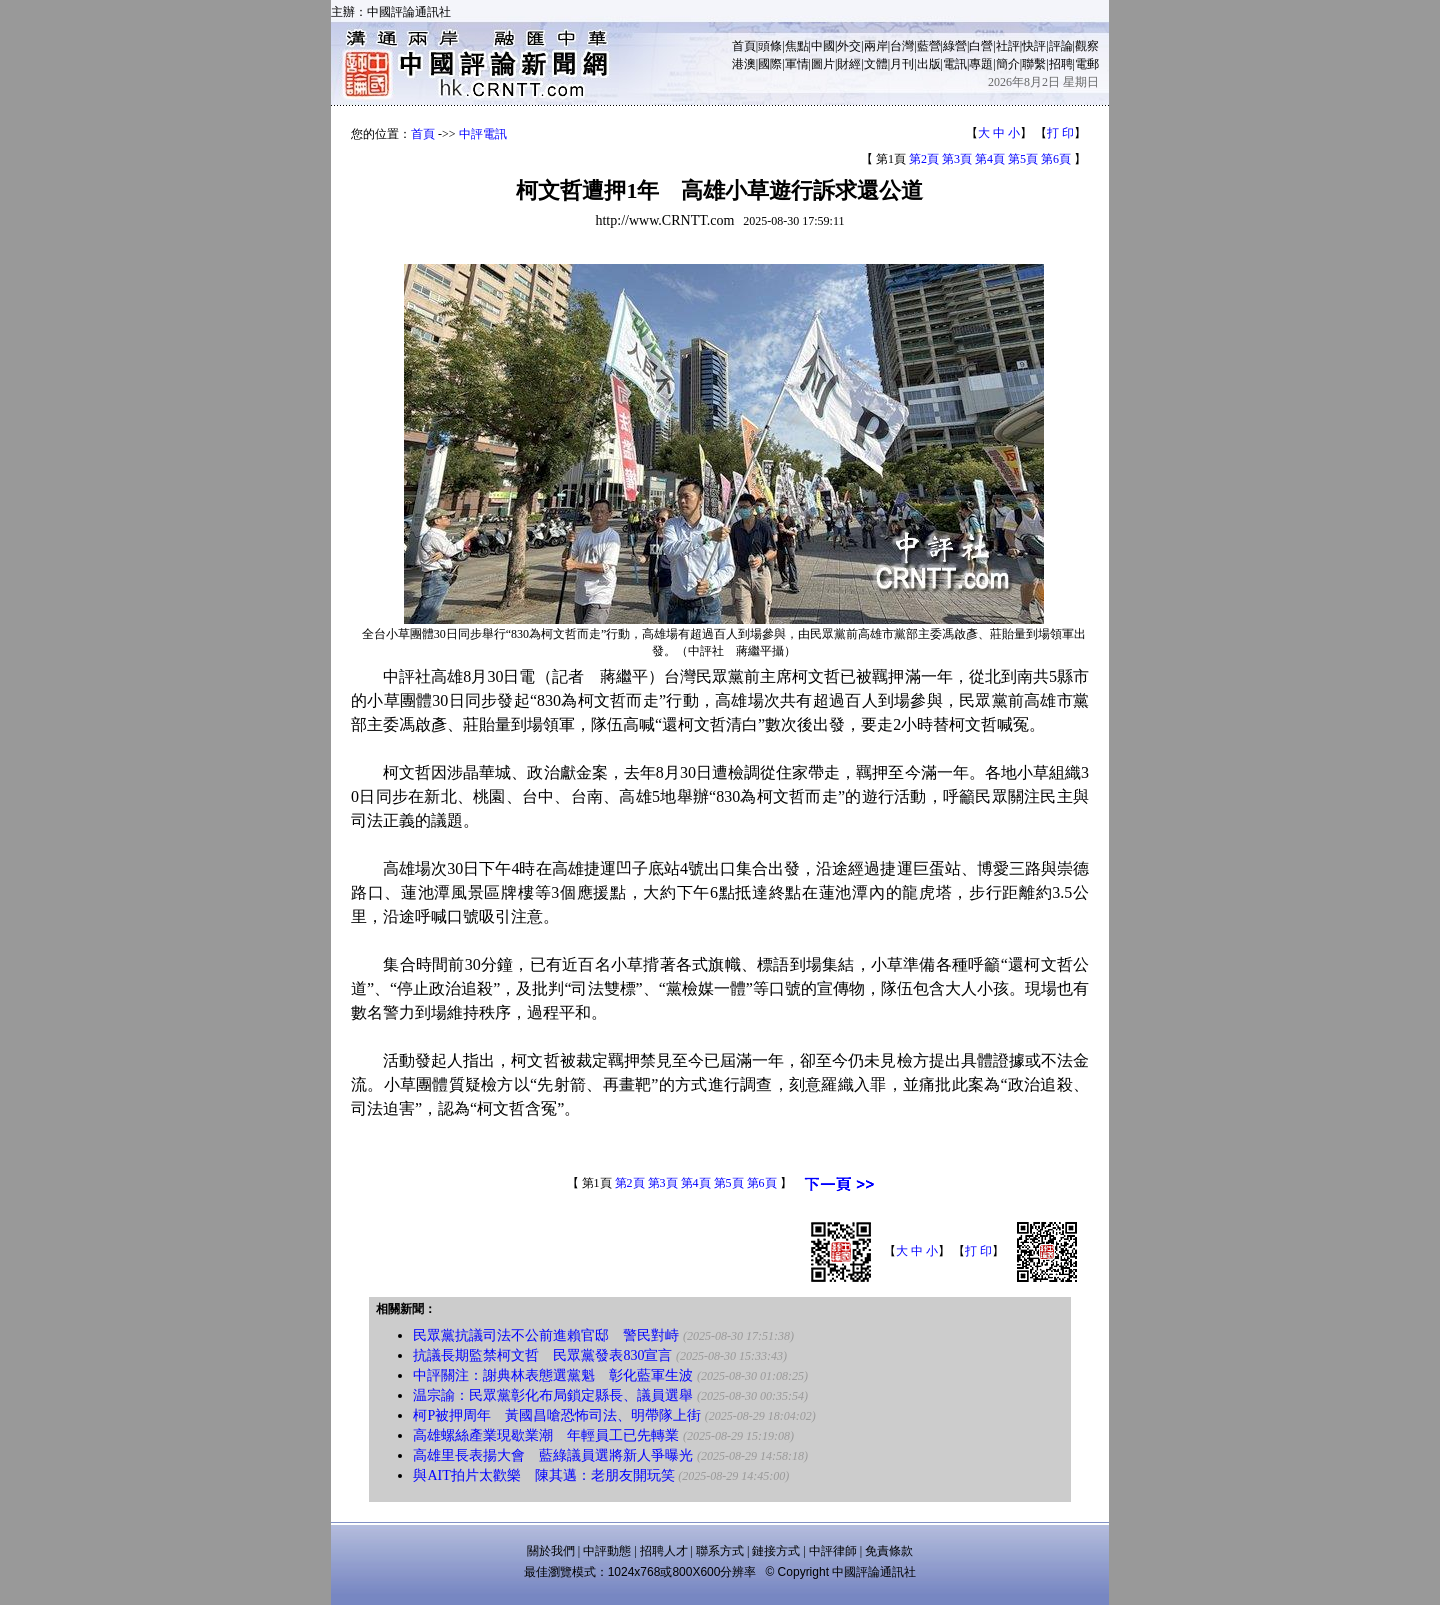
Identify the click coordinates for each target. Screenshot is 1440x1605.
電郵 (1087, 64)
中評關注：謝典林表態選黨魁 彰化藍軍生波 (553, 1375)
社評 (1008, 46)
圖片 (823, 64)
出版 (929, 64)
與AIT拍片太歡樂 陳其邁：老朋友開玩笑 (543, 1475)
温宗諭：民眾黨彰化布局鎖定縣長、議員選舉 (553, 1395)
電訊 (955, 64)
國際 (770, 64)
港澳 (744, 64)
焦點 (797, 46)
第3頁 (957, 159)
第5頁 (1023, 159)
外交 (849, 46)
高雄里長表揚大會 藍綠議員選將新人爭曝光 (553, 1455)
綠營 (955, 46)
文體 (876, 64)
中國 (823, 46)
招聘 (1061, 64)
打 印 (1060, 133)
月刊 (902, 64)
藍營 (929, 46)
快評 (1034, 46)
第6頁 (1056, 159)
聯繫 (1034, 64)
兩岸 (876, 46)
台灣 (902, 46)
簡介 (1008, 64)
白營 (981, 46)
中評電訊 (483, 134)
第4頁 (990, 159)
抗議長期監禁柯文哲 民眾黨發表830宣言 (542, 1355)
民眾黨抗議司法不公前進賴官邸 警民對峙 (546, 1335)
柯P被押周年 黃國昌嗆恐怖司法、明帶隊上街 (557, 1415)
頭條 (770, 46)
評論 (1061, 46)
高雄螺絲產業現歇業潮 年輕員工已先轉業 (546, 1435)
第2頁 (924, 159)
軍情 (797, 64)
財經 (849, 64)
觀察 (1087, 46)
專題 (981, 64)
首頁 (744, 46)
